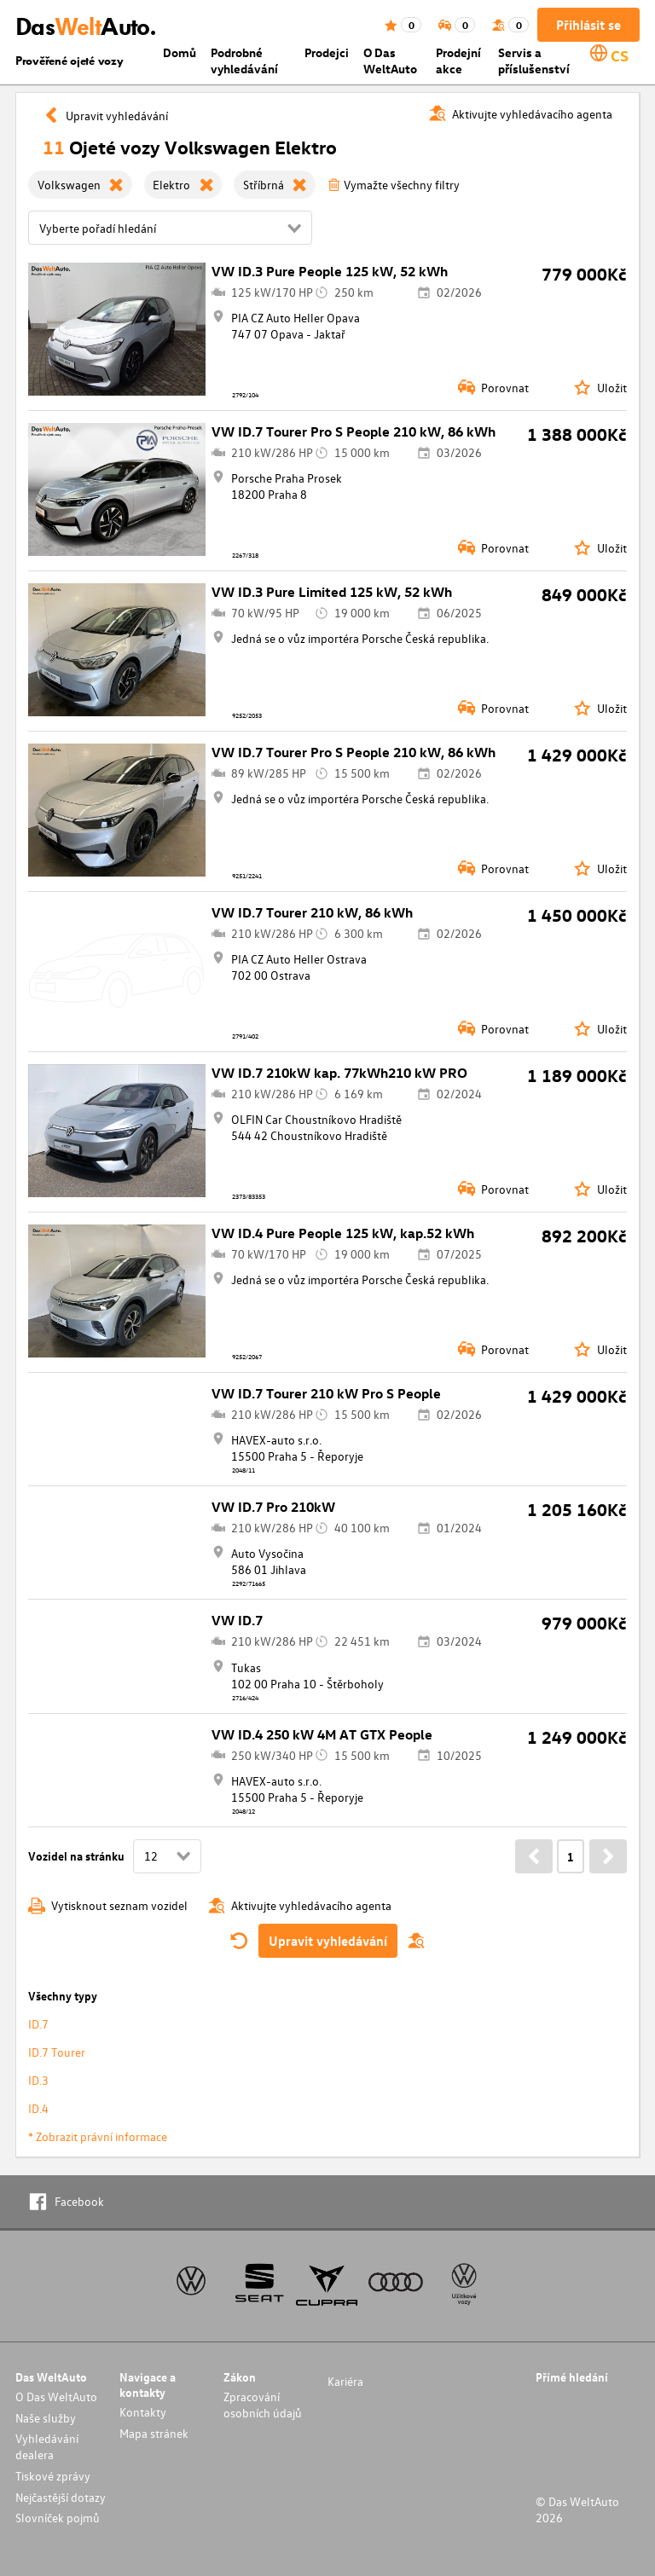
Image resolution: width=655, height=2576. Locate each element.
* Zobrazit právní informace (97, 2136)
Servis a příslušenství (534, 60)
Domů (179, 52)
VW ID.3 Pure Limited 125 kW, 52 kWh (332, 591)
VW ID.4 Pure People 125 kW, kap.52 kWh (343, 1233)
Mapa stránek (153, 2433)
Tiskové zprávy (52, 2476)
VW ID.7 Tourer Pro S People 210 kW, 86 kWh (354, 431)
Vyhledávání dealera (46, 2446)
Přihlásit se (588, 24)
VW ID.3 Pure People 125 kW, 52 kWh (330, 271)
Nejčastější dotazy (60, 2497)
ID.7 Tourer (56, 2052)
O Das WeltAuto (390, 60)
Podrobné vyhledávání (244, 60)
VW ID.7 (237, 1620)
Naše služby (45, 2418)
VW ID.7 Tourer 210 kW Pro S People (326, 1393)
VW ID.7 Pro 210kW (273, 1506)
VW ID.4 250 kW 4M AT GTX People (322, 1734)
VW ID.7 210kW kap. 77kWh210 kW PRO (339, 1072)
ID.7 (38, 2024)
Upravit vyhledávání (328, 1940)
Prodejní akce (458, 60)
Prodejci (326, 52)
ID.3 (38, 2080)
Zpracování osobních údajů (262, 2404)
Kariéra (345, 2381)
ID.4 (38, 2108)
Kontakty (142, 2412)
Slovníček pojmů (57, 2517)
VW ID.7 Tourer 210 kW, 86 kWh (312, 912)
